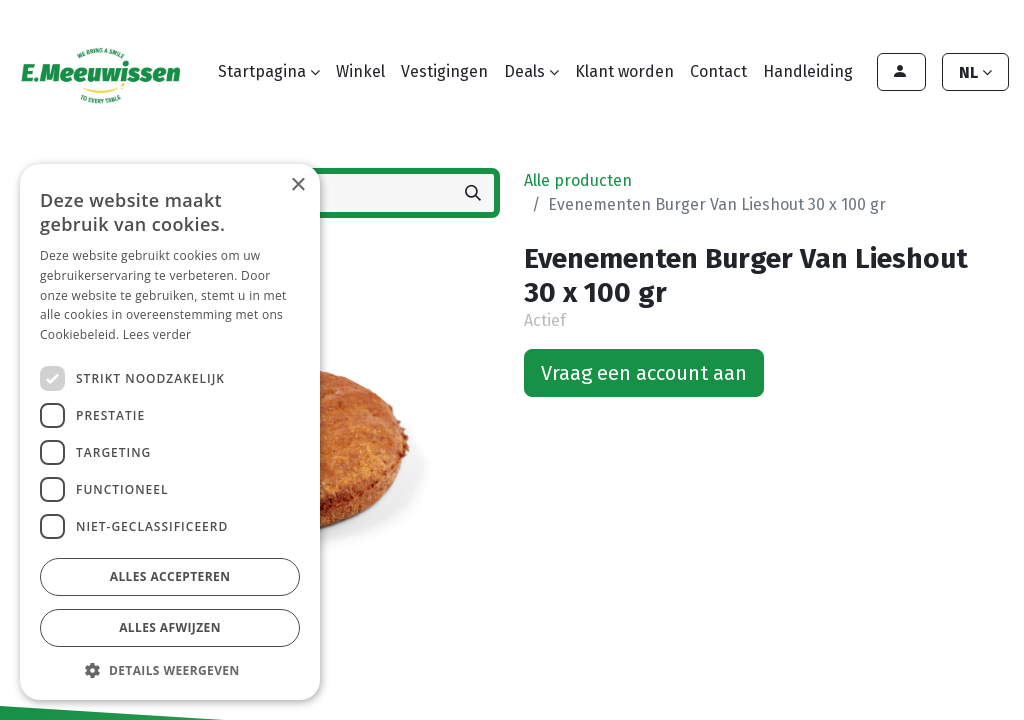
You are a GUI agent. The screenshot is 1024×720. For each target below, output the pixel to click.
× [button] (297, 185)
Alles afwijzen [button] (170, 627)
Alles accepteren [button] (170, 576)
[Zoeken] (473, 193)
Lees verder (157, 334)
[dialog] (170, 432)
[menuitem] (360, 72)
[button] (170, 670)
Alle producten (578, 180)
